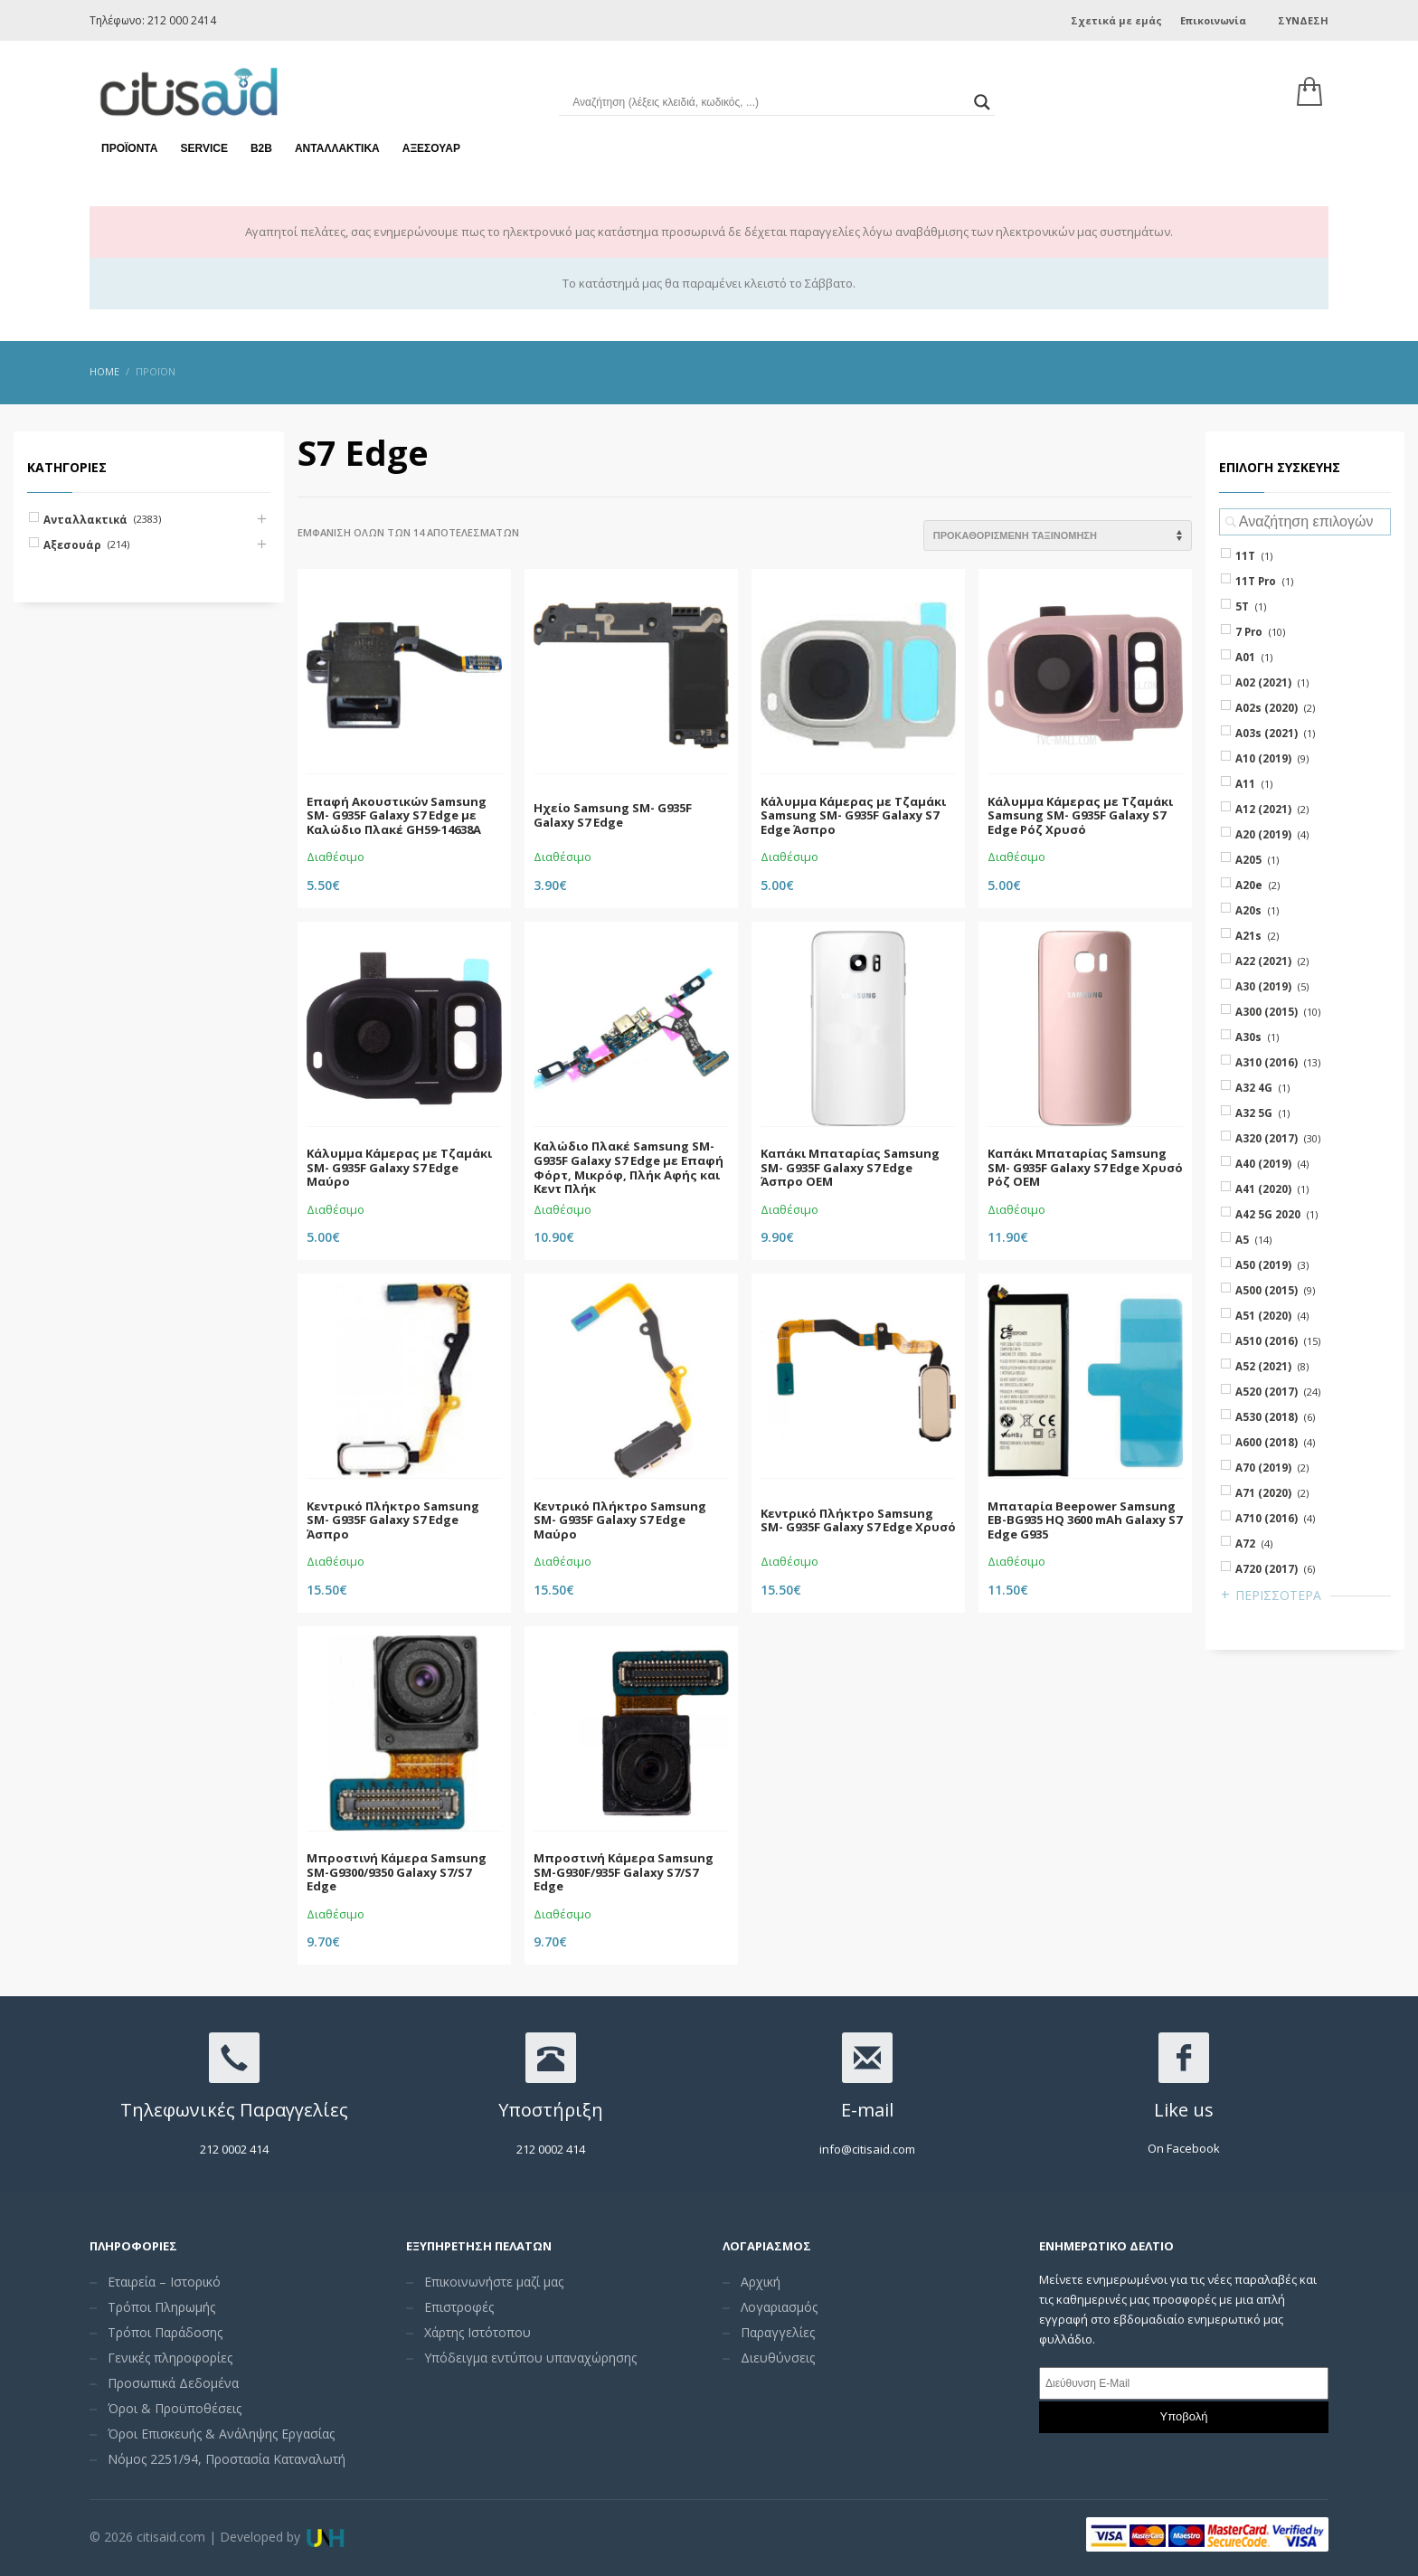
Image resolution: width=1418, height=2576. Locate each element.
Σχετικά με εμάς (1116, 20)
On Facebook (1184, 2148)
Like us (1184, 2110)
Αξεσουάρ (431, 144)
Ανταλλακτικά (337, 144)
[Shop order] (1057, 535)
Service (203, 144)
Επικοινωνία (1213, 20)
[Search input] (768, 99)
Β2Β (261, 144)
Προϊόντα (129, 144)
